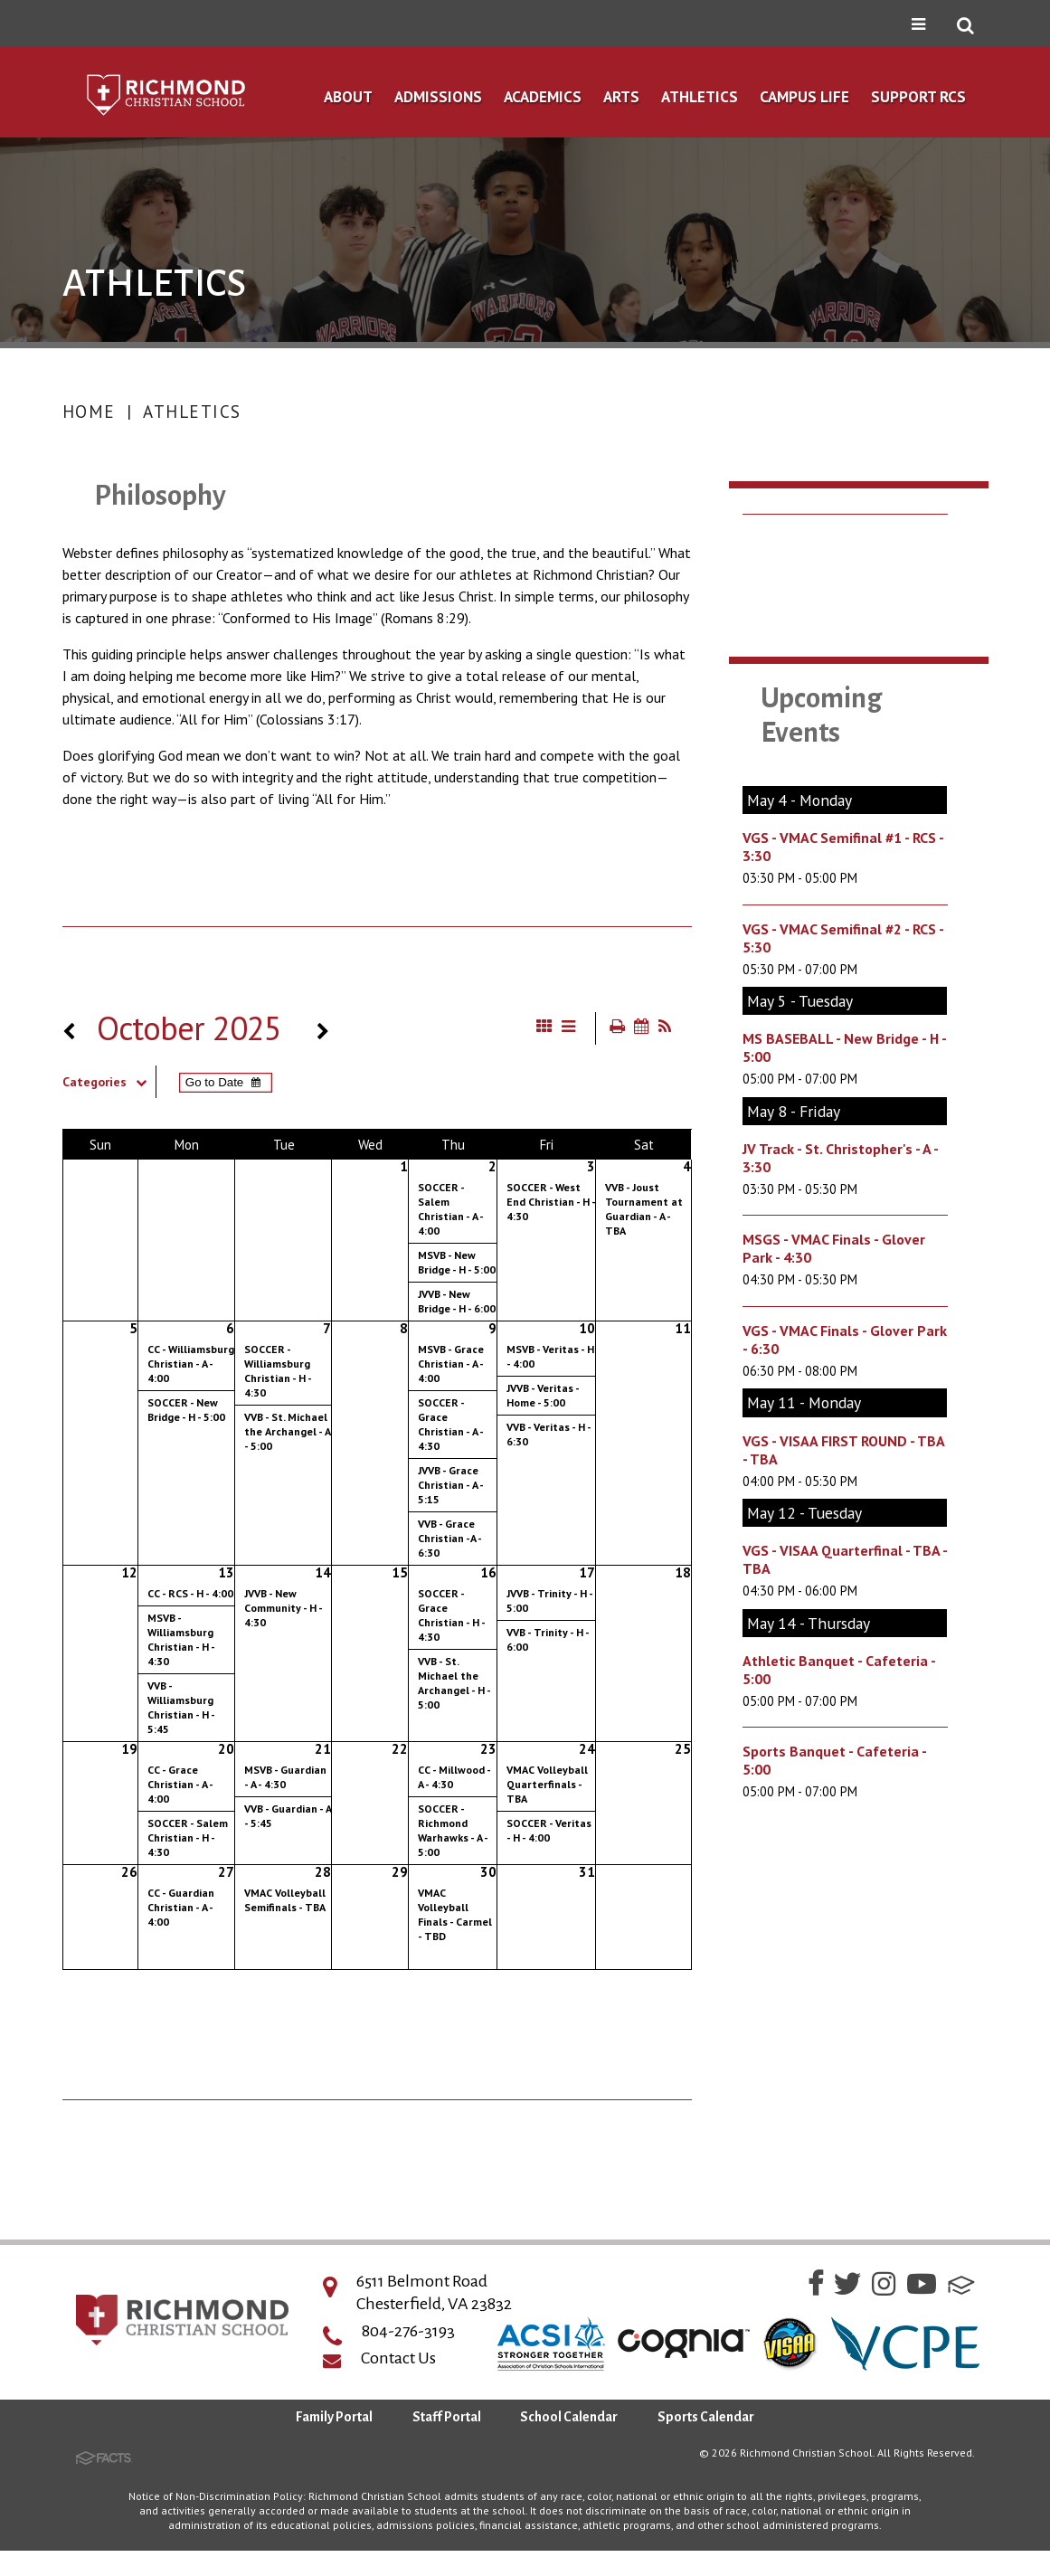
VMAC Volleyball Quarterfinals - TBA (547, 1784)
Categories (109, 1082)
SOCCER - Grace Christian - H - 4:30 (451, 1614)
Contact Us (398, 2384)
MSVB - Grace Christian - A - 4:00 (451, 1363)
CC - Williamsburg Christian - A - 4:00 (190, 1363)
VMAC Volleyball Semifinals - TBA (285, 1900)
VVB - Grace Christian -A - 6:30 (449, 1538)
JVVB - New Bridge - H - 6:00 (457, 1301)
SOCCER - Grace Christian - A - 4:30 (450, 1424)
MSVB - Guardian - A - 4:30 (285, 1777)
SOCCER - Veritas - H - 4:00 (548, 1830)
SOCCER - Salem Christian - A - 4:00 (450, 1208)
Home (89, 411)
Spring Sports (816, 779)
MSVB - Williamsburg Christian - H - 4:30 (180, 1639)
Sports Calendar (827, 640)
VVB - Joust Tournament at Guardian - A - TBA (644, 1208)
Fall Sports (805, 686)
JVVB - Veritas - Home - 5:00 (542, 1395)
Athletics (192, 411)
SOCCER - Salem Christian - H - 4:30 (187, 1837)
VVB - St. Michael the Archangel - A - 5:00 (287, 1431)
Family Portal (334, 2443)
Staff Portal (446, 2443)
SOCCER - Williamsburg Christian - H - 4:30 (277, 1370)
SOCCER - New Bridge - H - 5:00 (186, 1410)
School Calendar (569, 2443)
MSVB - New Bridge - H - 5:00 (457, 1262)
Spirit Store (808, 821)
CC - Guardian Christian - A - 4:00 (180, 1907)
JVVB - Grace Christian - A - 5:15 (450, 1484)
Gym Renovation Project (858, 594)
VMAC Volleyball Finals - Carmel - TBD (455, 1914)
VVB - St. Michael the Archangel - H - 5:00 (454, 1682)
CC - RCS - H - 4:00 (190, 1593)
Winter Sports (819, 733)
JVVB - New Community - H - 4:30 (283, 1607)
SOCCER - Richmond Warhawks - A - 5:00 (452, 1830)
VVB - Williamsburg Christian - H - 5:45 (180, 1707)
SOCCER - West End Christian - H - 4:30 (550, 1201)
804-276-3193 (408, 2357)
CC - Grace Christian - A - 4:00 (180, 1784)
